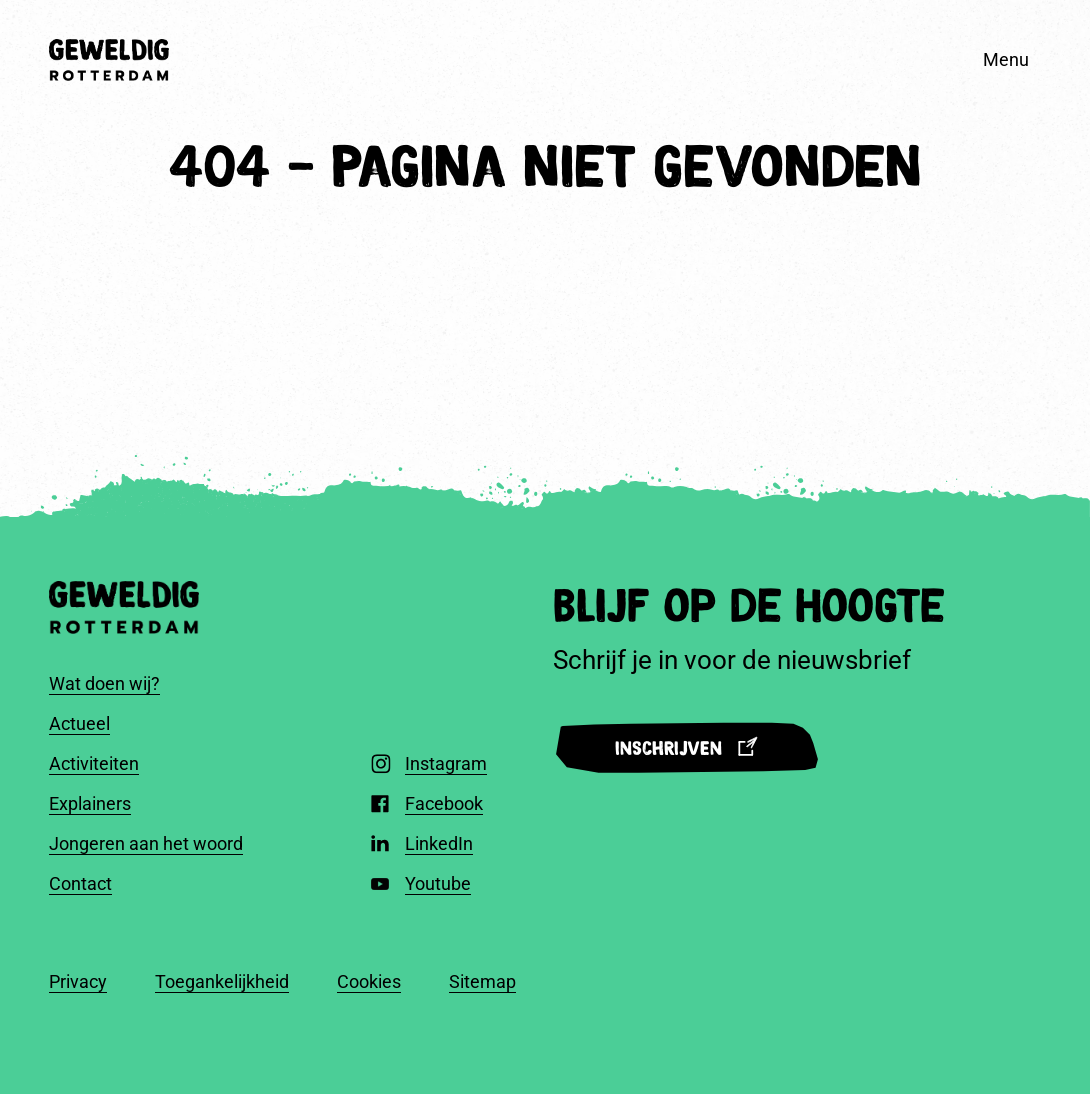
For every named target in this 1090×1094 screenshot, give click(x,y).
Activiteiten (94, 763)
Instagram (446, 763)
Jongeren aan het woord (146, 843)
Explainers (90, 803)
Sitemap (482, 981)
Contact (80, 883)
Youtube (438, 883)
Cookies (369, 981)
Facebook (444, 803)
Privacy (78, 981)
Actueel (79, 723)
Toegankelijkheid (222, 981)
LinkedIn (439, 843)
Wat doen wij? (104, 683)
